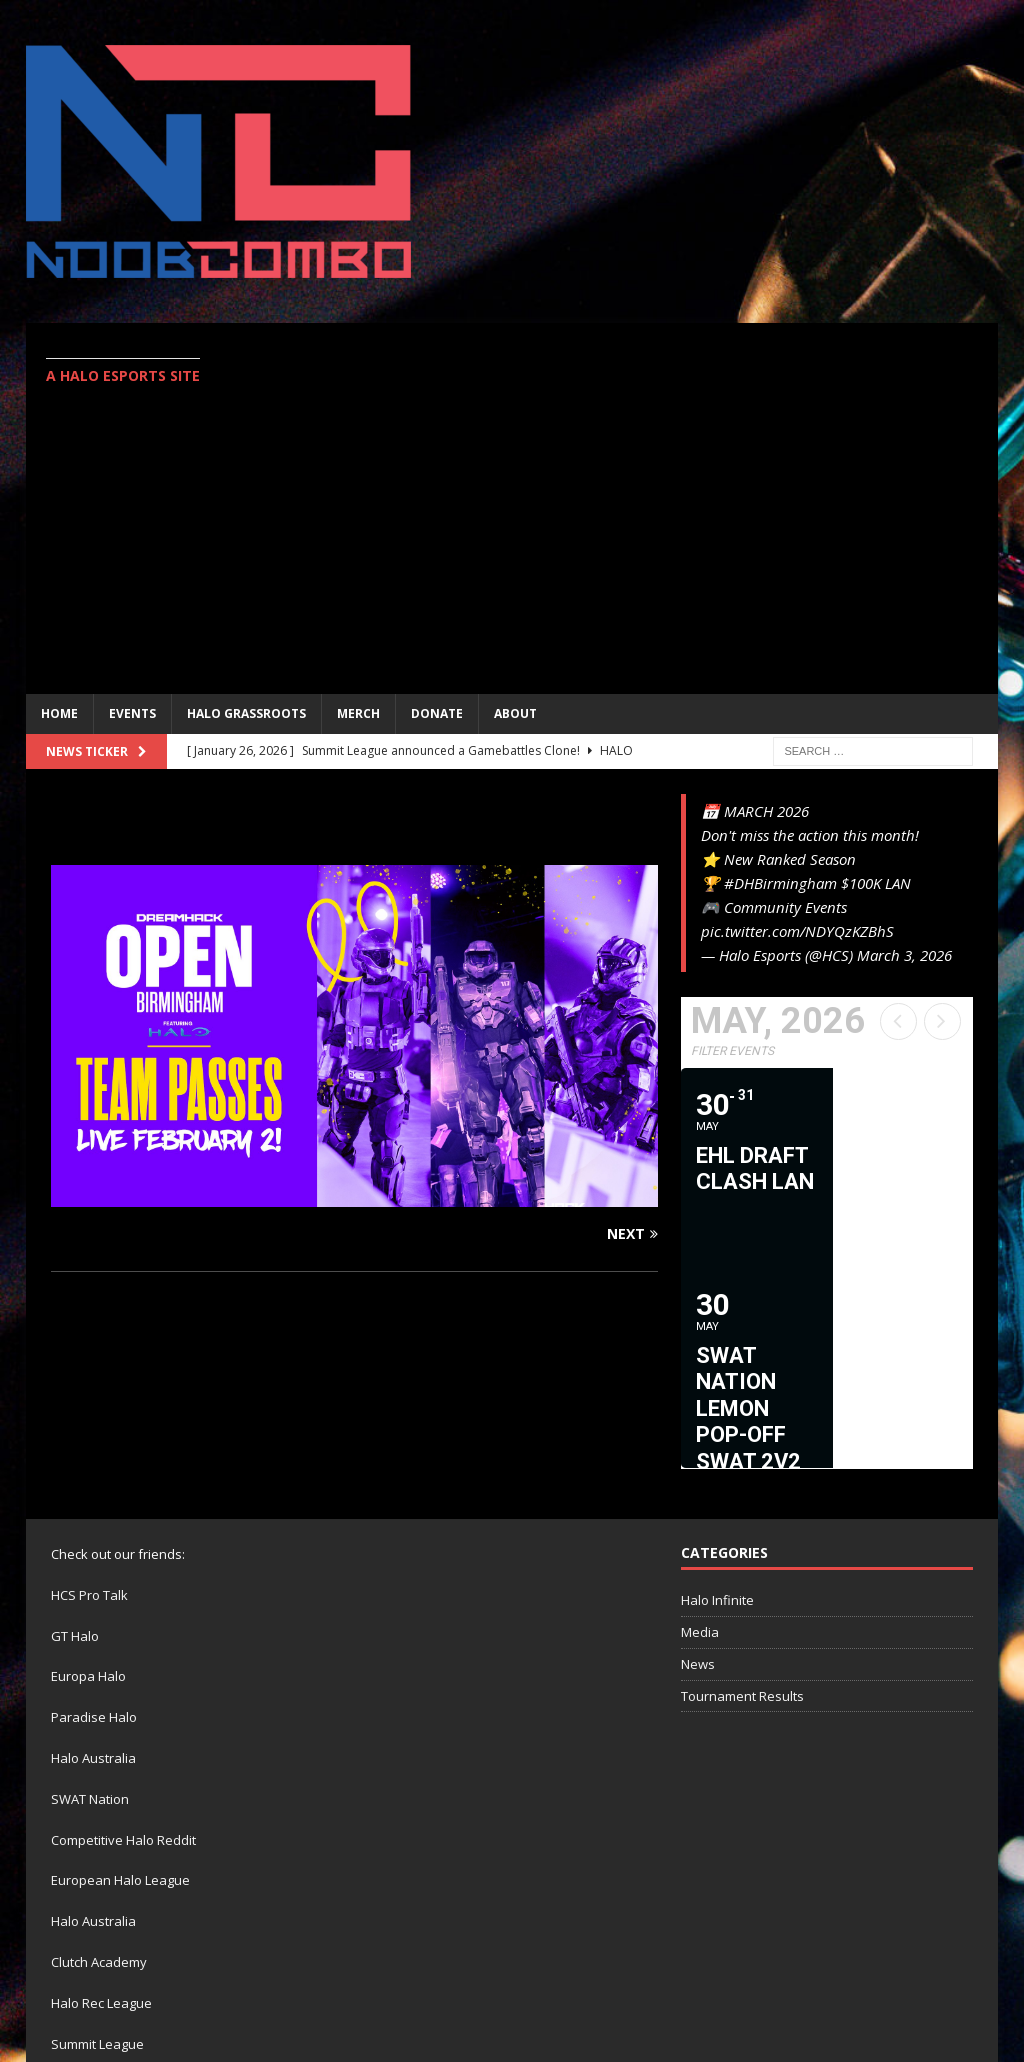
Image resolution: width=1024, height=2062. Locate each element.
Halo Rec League (101, 1806)
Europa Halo (88, 1479)
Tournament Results (742, 1498)
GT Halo (75, 1438)
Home (59, 713)
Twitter (877, 1979)
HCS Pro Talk (89, 1398)
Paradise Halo (94, 1520)
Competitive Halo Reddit (123, 1642)
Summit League (97, 1846)
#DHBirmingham (780, 883)
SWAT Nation (90, 1602)
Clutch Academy (99, 1765)
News (698, 1467)
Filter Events (732, 1051)
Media (700, 1435)
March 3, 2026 (904, 955)
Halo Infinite (717, 1403)
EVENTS (132, 713)
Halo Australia (93, 1561)
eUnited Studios (209, 1928)
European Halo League (120, 1683)
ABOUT (515, 713)
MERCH (358, 713)
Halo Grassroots (246, 713)
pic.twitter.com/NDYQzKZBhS (797, 931)
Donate (437, 713)
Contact (957, 1979)
